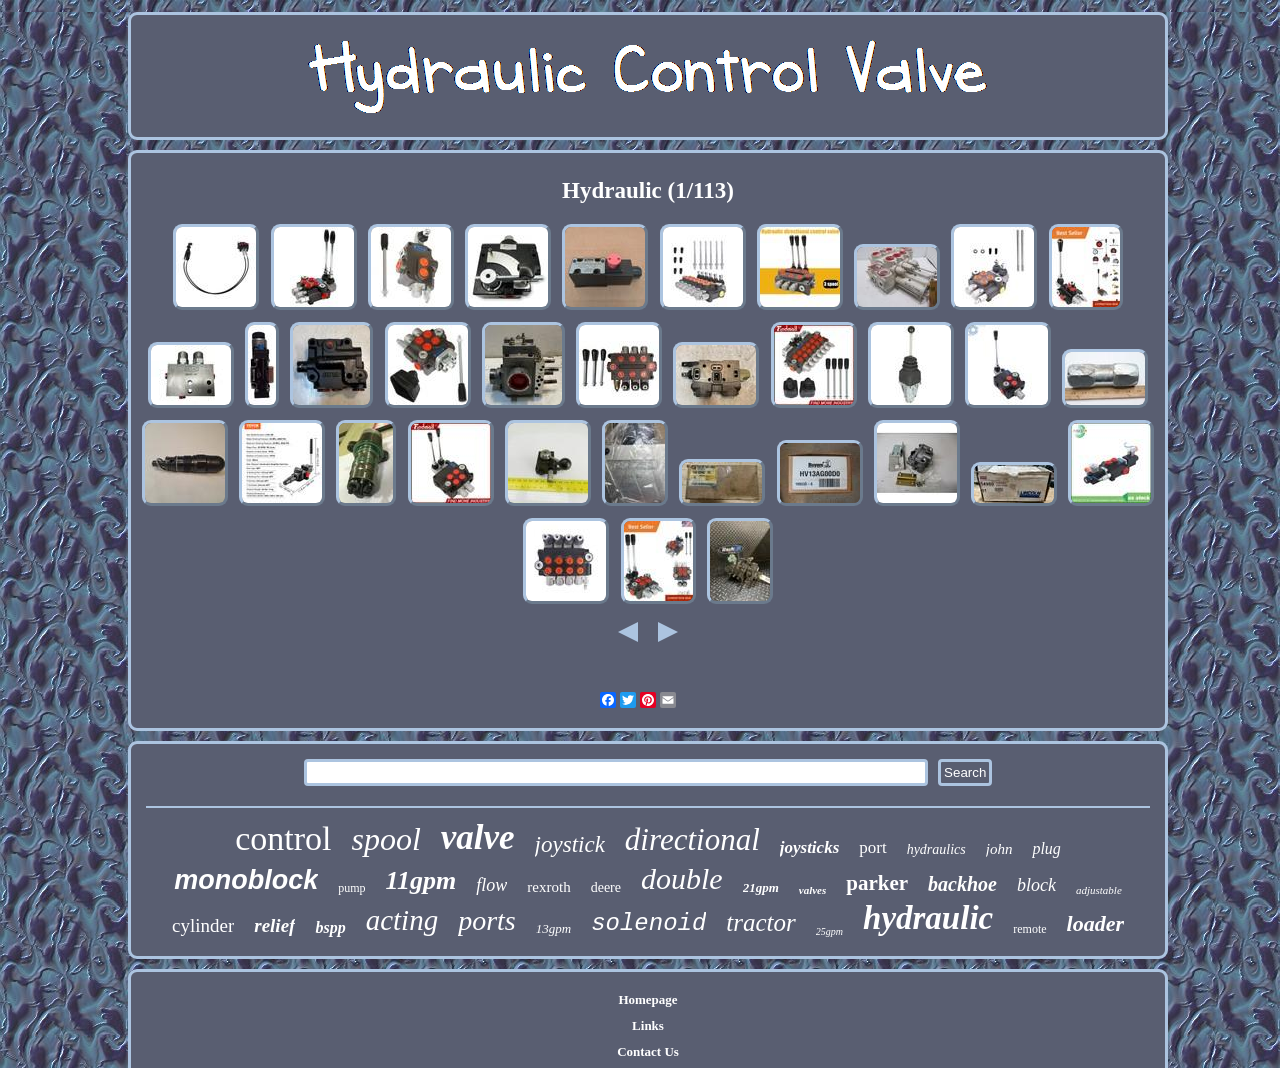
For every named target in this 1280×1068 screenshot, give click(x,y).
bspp (330, 927)
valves (812, 890)
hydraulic (928, 918)
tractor (760, 922)
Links (648, 1025)
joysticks (810, 847)
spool (385, 839)
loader (1095, 923)
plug (1046, 848)
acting (402, 920)
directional (692, 839)
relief (274, 925)
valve (478, 837)
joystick (570, 844)
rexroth (548, 887)
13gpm (553, 928)
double (682, 878)
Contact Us (648, 1051)
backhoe (962, 884)
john (999, 849)
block (1036, 885)
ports (487, 920)
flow (491, 885)
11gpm (421, 880)
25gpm (829, 931)
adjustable (1099, 890)
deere (606, 887)
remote (1029, 929)
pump (351, 888)
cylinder (203, 925)
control (283, 838)
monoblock (246, 880)
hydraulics (936, 849)
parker (877, 883)
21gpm (761, 887)
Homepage (647, 999)
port (872, 847)
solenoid (648, 923)
